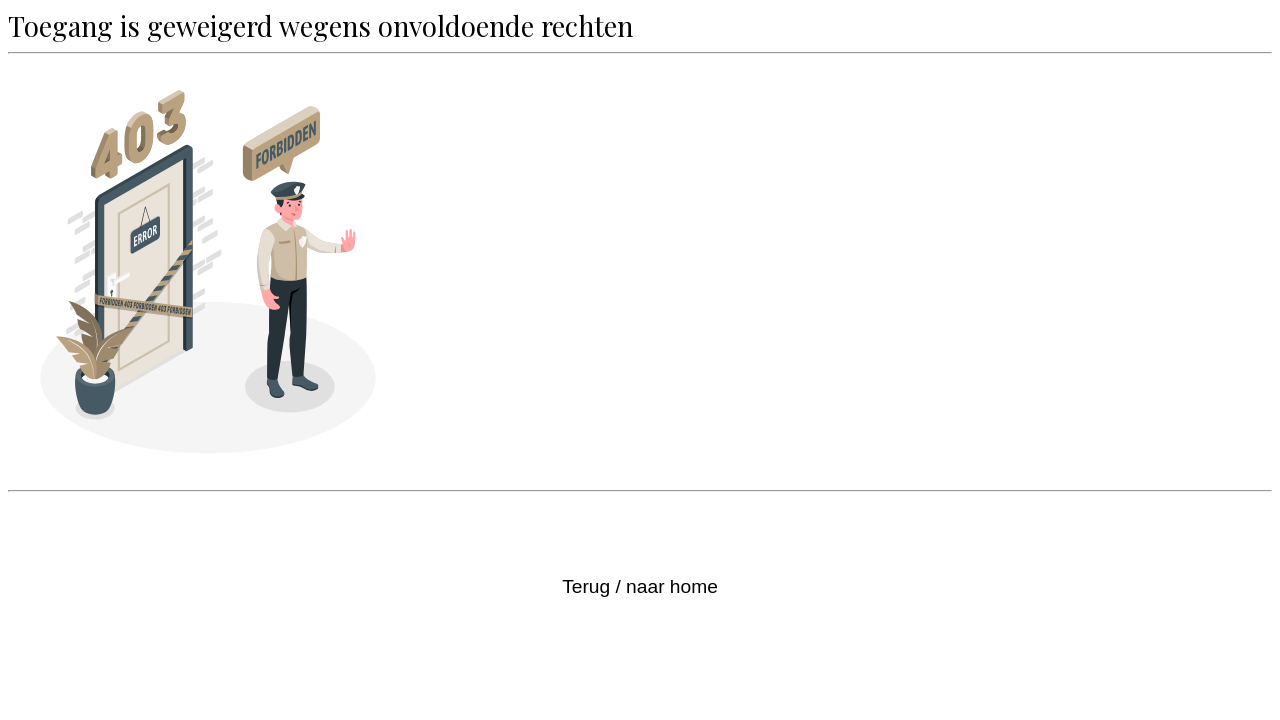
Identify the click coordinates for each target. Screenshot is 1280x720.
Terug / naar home (640, 586)
